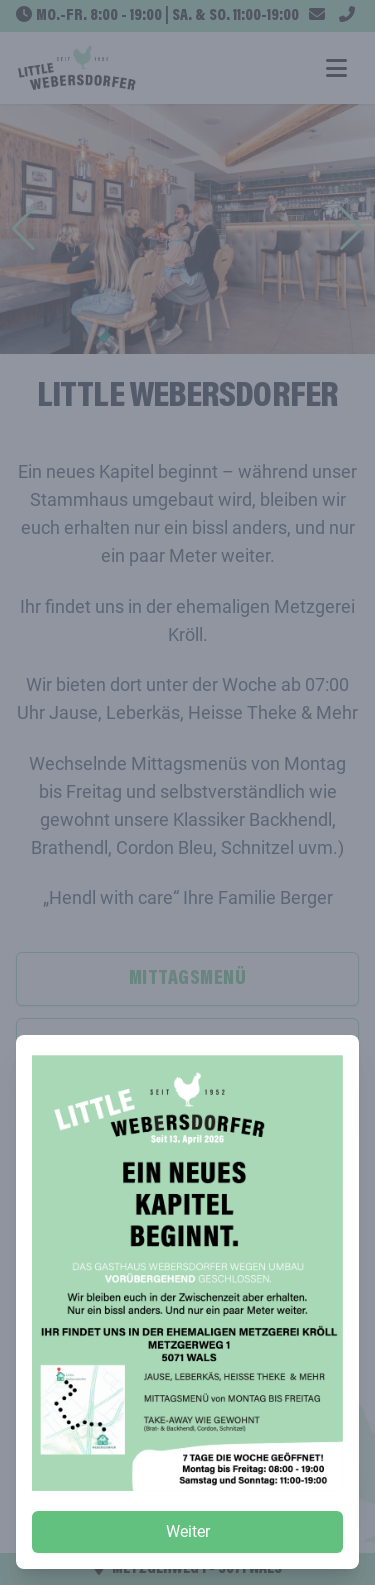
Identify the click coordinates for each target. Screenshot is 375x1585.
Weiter (188, 1531)
